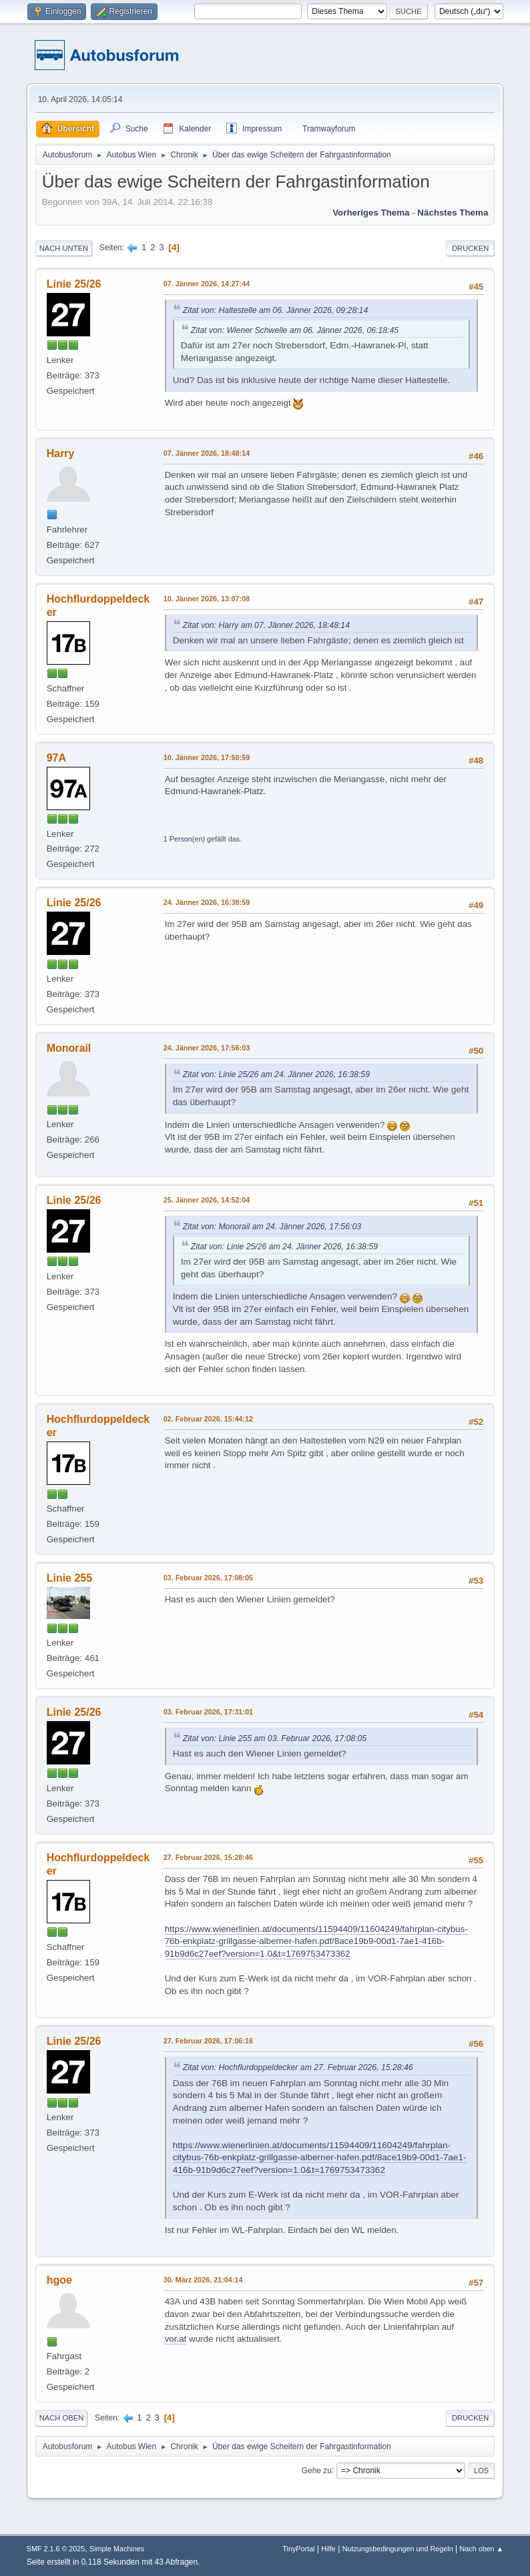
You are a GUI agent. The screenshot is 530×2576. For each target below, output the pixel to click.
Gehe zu (317, 2470)
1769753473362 (352, 2170)
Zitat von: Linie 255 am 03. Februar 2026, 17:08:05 (274, 1738)
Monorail (69, 1048)
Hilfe (328, 2549)
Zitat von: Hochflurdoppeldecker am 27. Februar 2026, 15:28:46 (298, 2067)
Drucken (470, 248)
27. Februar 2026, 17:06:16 (208, 2041)
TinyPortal (298, 2549)
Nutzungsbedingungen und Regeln (397, 2549)
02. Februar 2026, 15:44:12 (208, 1419)
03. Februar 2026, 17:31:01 (208, 1712)
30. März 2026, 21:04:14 (203, 2280)
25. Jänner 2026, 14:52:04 (207, 1200)
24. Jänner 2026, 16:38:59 (207, 902)
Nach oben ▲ (481, 2549)
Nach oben (61, 2418)
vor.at (176, 2339)
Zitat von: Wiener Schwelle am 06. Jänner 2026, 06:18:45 (295, 330)
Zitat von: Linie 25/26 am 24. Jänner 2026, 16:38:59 (276, 1074)
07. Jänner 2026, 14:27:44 (207, 284)
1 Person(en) (184, 839)
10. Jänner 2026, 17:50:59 (207, 757)
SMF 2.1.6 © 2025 (56, 2549)
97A (56, 757)
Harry (61, 453)
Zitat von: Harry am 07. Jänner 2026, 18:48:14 (266, 625)
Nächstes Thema (452, 213)
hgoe (59, 2280)
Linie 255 (69, 1578)
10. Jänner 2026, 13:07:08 (207, 599)
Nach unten (63, 248)
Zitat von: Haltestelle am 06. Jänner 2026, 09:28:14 (275, 310)
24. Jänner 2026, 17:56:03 (207, 1048)
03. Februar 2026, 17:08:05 (208, 1578)
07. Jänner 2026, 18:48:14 (207, 453)
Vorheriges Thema (370, 213)
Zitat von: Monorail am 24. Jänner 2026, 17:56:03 (272, 1226)
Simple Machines (116, 2549)
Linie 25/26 (74, 284)
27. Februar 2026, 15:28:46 (208, 1857)
